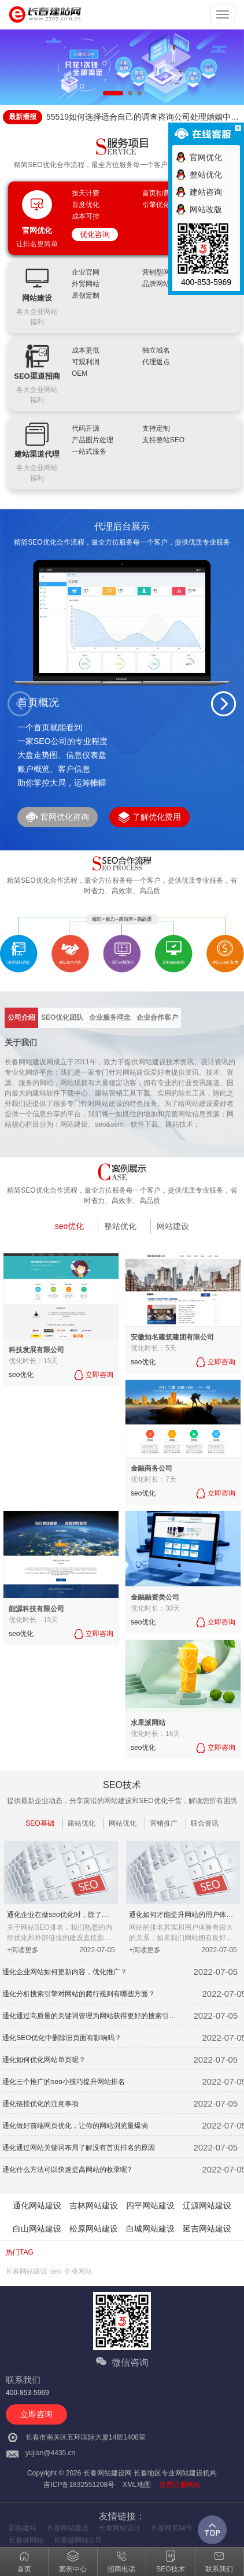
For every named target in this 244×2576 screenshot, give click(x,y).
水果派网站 (148, 1723)
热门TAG (20, 2252)
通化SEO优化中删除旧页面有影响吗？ (61, 2038)
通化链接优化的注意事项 (40, 2104)
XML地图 (137, 2485)
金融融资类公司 (155, 1597)
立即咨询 (36, 2414)
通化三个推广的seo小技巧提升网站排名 (63, 2082)
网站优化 (122, 1823)
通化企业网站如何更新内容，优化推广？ (64, 1972)
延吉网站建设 (207, 2228)
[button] (223, 703)
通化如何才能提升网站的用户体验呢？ (181, 1915)
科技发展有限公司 (36, 1350)
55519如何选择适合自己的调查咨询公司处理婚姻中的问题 (142, 118)
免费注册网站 (180, 2485)
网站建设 (173, 1226)
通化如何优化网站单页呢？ (44, 2060)
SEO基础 (39, 1823)
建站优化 (81, 1823)
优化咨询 (95, 234)
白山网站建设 (37, 2228)
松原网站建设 (93, 2228)
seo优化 (69, 1226)
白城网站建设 (150, 2228)
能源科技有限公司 (36, 1609)
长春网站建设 (26, 2271)
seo (55, 2271)
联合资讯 (205, 1823)
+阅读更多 (23, 1950)
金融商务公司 (151, 1468)
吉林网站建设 (93, 2205)
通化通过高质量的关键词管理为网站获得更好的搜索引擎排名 (89, 2017)
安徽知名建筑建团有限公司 (172, 1337)
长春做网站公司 (78, 2540)
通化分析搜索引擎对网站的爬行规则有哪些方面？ (78, 1994)
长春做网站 (26, 2540)
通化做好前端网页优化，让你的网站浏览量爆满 (75, 2126)
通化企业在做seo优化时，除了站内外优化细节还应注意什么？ (57, 1915)
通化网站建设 (37, 2205)
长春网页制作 (172, 2528)
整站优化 (120, 1226)
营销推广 (164, 1823)
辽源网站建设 (207, 2205)
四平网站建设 (150, 2205)
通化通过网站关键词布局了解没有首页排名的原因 (78, 2148)
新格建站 (22, 2528)
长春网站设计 (120, 2528)
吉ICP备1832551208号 (78, 2485)
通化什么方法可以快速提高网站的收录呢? (66, 2170)
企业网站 (78, 2271)
